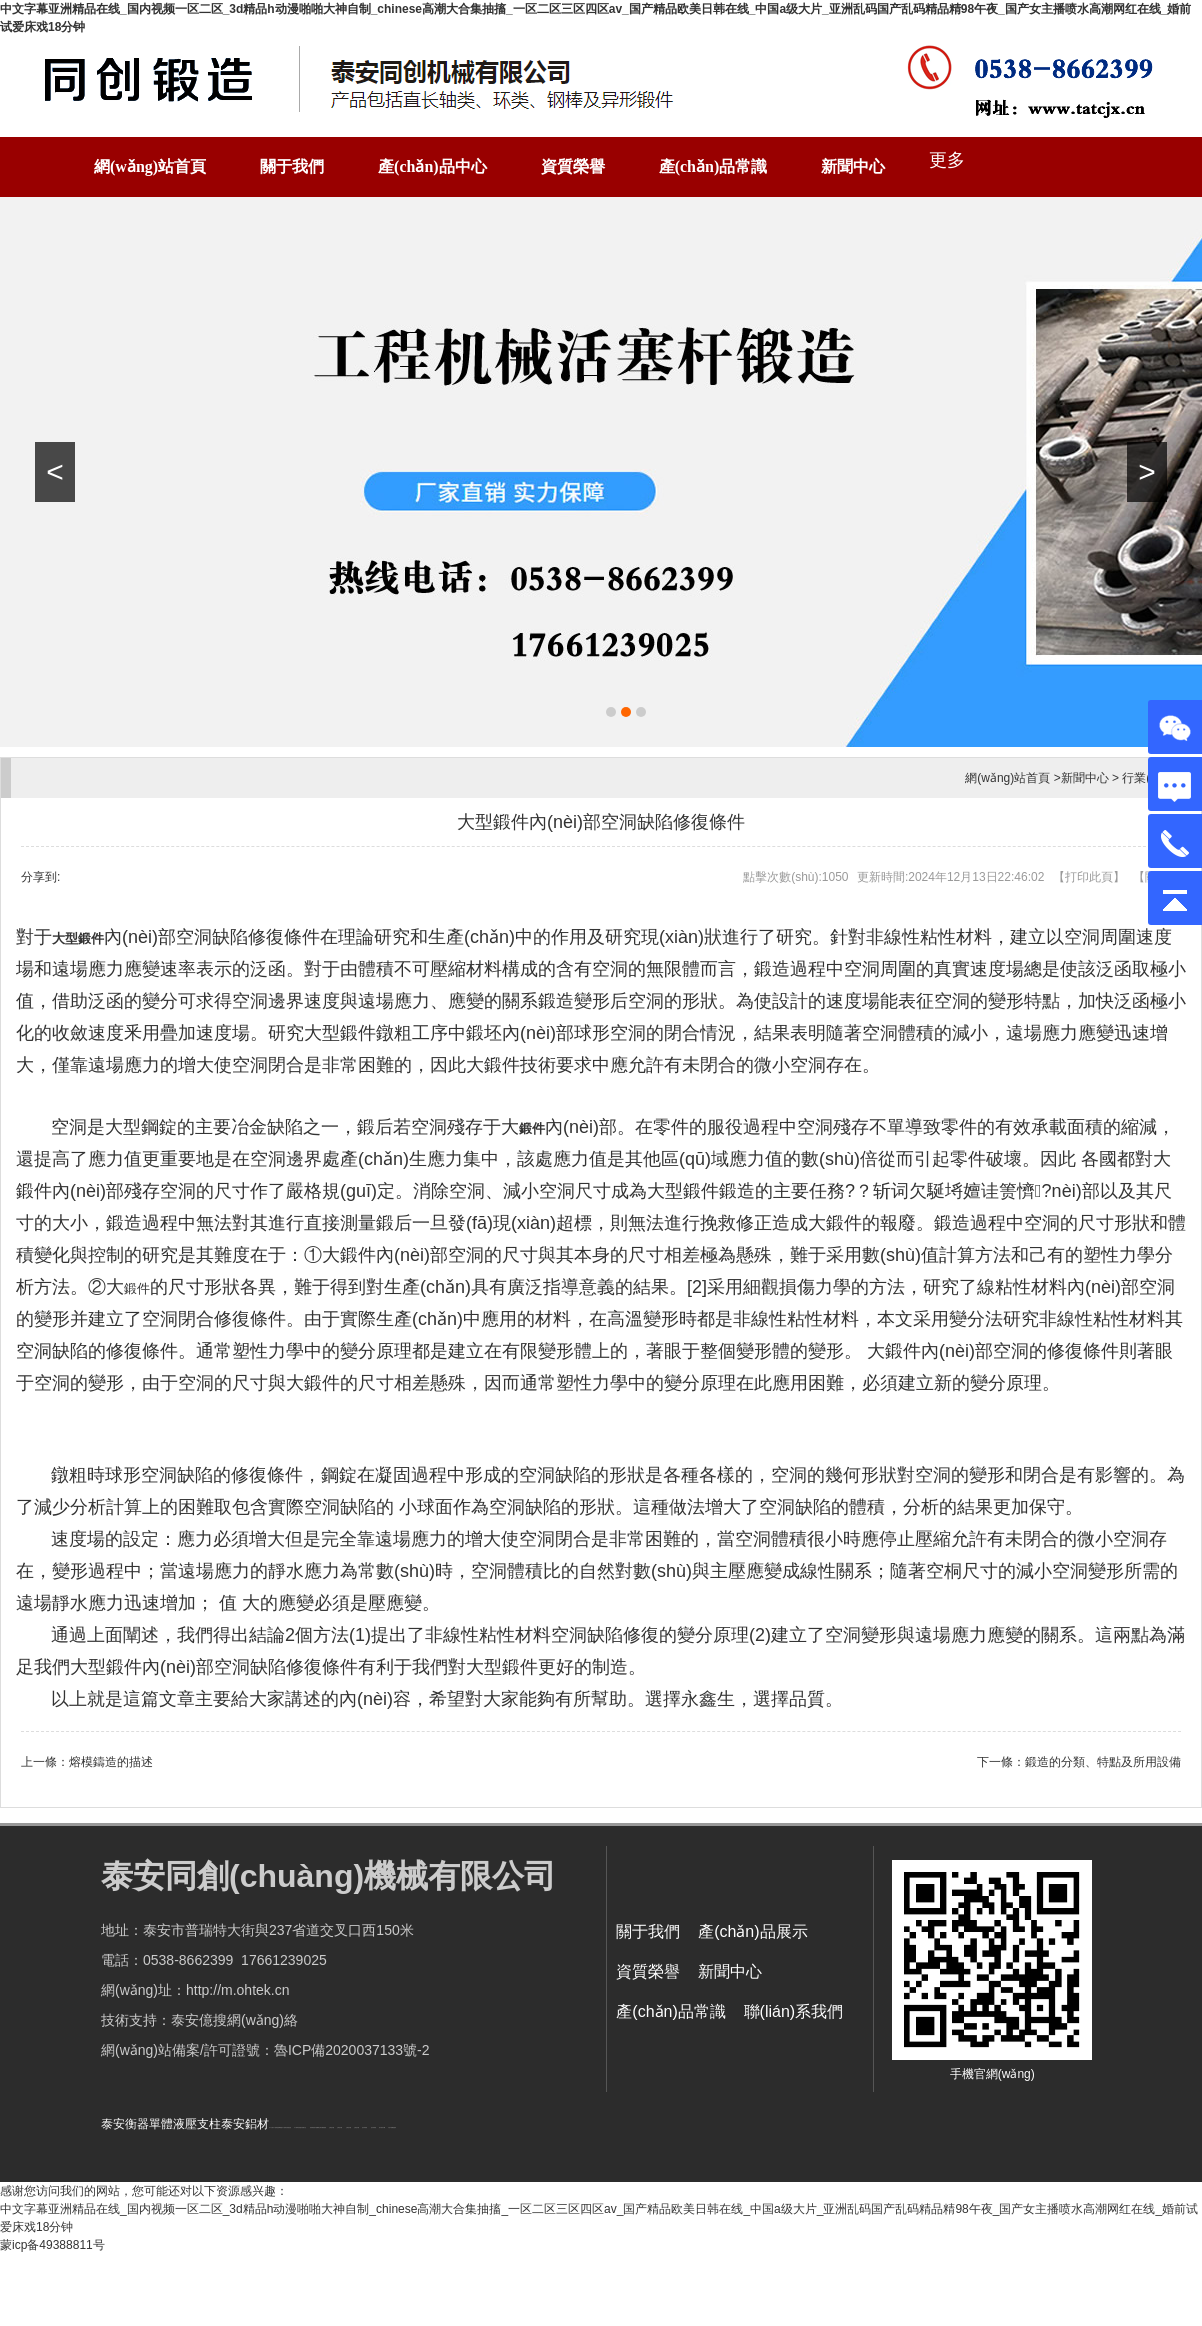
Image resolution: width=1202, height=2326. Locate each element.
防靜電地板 (312, 2127)
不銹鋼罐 (317, 2127)
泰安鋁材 (245, 2124)
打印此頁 (1089, 877)
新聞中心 (853, 166)
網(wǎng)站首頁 (150, 166)
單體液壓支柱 (185, 2124)
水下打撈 (271, 2127)
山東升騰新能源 (322, 2127)
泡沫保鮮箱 (364, 2127)
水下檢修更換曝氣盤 (277, 2127)
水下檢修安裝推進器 (286, 2127)
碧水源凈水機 (382, 2127)
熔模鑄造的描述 (111, 1762)
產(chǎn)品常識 (713, 166)
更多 (947, 160)
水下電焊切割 (297, 2127)
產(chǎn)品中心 (432, 166)
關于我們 (292, 166)
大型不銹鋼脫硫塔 (392, 2127)
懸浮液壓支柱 (303, 2127)
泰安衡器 (125, 2124)
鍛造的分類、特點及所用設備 (1103, 1762)
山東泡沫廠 (331, 2127)
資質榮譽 (573, 166)
